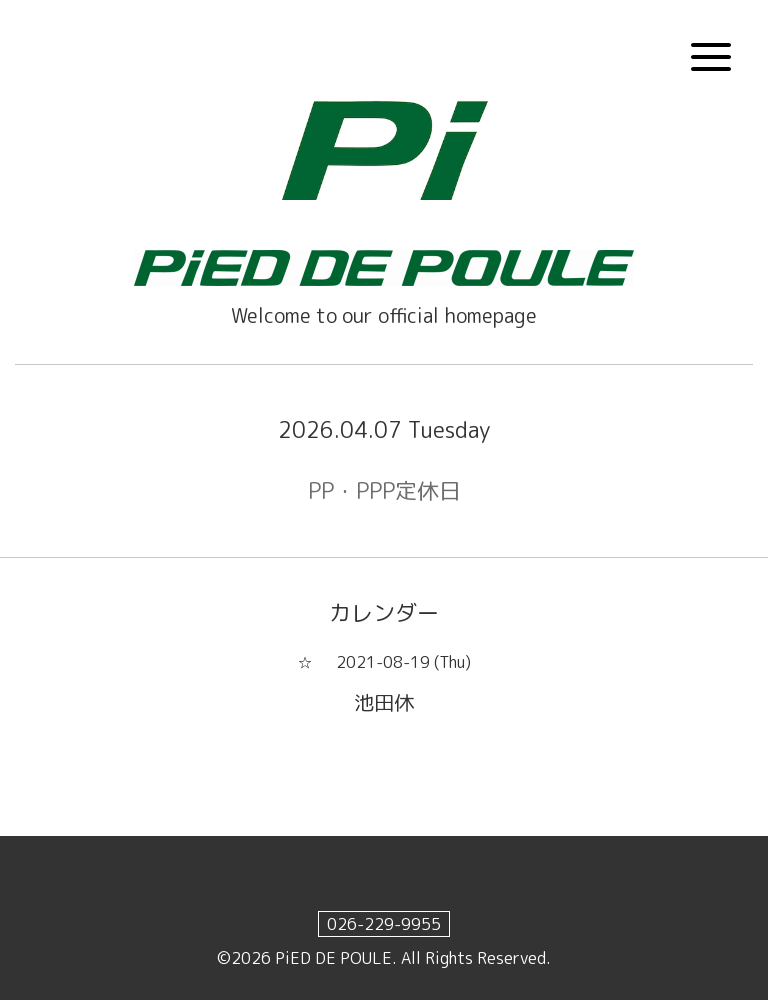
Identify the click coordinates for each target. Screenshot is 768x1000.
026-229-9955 (384, 924)
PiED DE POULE (333, 958)
